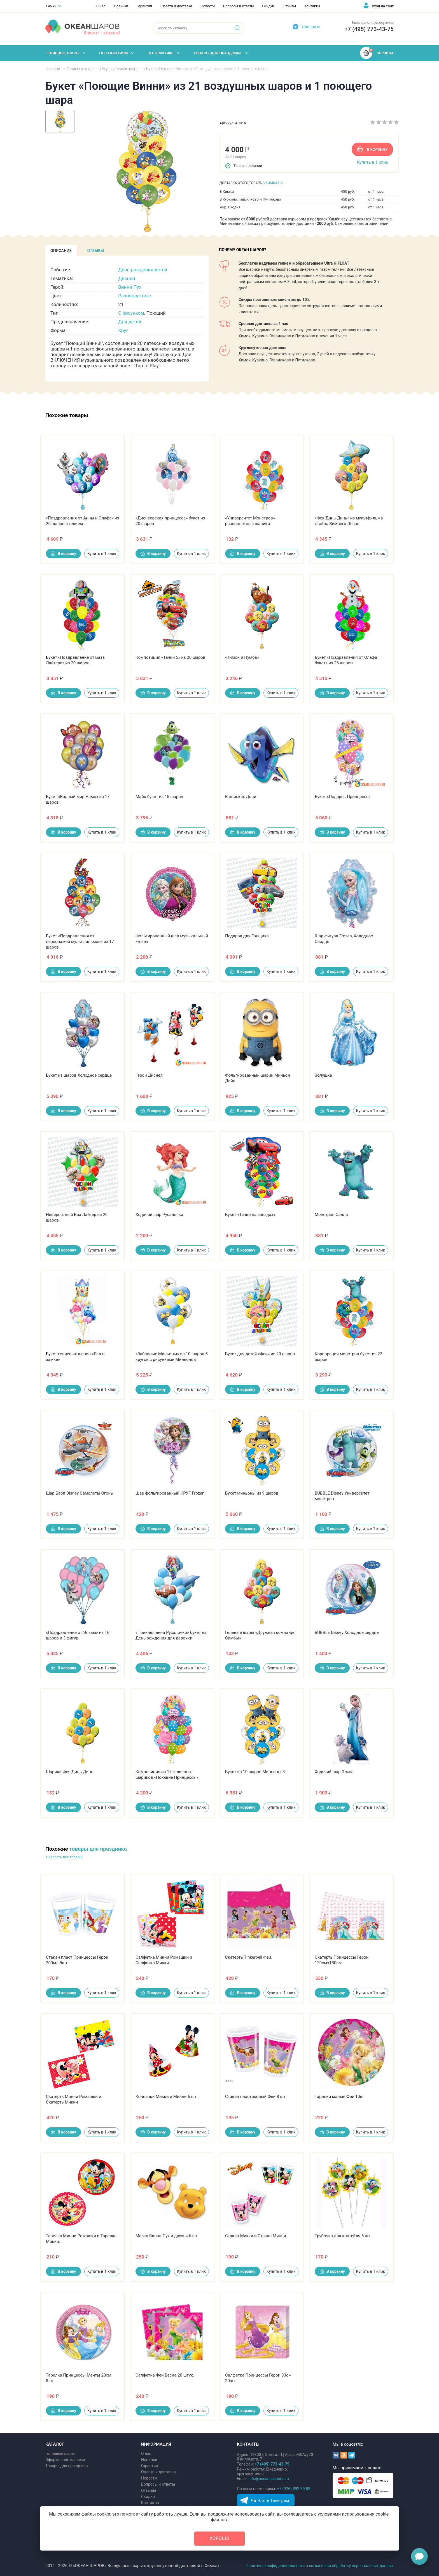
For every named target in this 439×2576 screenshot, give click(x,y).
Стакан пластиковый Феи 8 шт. (256, 2096)
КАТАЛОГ (54, 2444)
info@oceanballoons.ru (269, 2478)
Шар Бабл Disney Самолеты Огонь (79, 1493)
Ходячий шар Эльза (334, 1771)
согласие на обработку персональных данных (351, 2565)
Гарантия (144, 6)
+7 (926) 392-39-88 (293, 2488)
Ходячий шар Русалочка (159, 1214)
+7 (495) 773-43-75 (369, 29)
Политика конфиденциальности (275, 2565)
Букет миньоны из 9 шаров (252, 1493)
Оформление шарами (65, 2459)
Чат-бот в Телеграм (270, 2500)
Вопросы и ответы (238, 6)
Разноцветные (134, 295)
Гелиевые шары (60, 2453)
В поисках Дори (240, 796)
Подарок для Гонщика (247, 935)
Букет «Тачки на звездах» (250, 1214)
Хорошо (219, 2538)
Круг (123, 330)
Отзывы (289, 6)
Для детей (129, 321)
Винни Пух (129, 287)
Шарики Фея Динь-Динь (69, 1771)
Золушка (323, 1075)
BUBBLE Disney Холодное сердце (347, 1632)
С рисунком (131, 313)
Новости (208, 6)
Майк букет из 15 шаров (159, 796)
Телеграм (310, 26)
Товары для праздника (66, 2466)
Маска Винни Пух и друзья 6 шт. (167, 2235)
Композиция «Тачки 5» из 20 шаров (171, 657)
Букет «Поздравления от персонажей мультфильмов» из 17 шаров (80, 941)
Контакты (312, 6)
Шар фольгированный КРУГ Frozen (170, 1493)
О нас (101, 6)
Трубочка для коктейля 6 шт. (343, 2235)
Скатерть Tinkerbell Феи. (248, 1957)
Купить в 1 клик (372, 162)
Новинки (121, 6)
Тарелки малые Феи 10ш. (340, 2096)
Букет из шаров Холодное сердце (79, 1075)
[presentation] (61, 250)
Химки (51, 6)
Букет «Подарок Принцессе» (342, 796)
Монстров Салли (331, 1214)
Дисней (126, 278)
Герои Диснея (149, 1075)
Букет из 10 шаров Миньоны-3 (255, 1771)
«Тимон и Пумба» (242, 657)
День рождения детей (142, 269)
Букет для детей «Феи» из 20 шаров (260, 1353)
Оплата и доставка (176, 6)
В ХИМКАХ (271, 183)
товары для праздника (98, 1849)
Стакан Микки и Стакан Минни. (256, 2235)
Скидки (268, 6)
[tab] (61, 250)
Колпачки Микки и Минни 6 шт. (167, 2096)
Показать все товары (64, 1857)
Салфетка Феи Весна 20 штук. (165, 2375)
